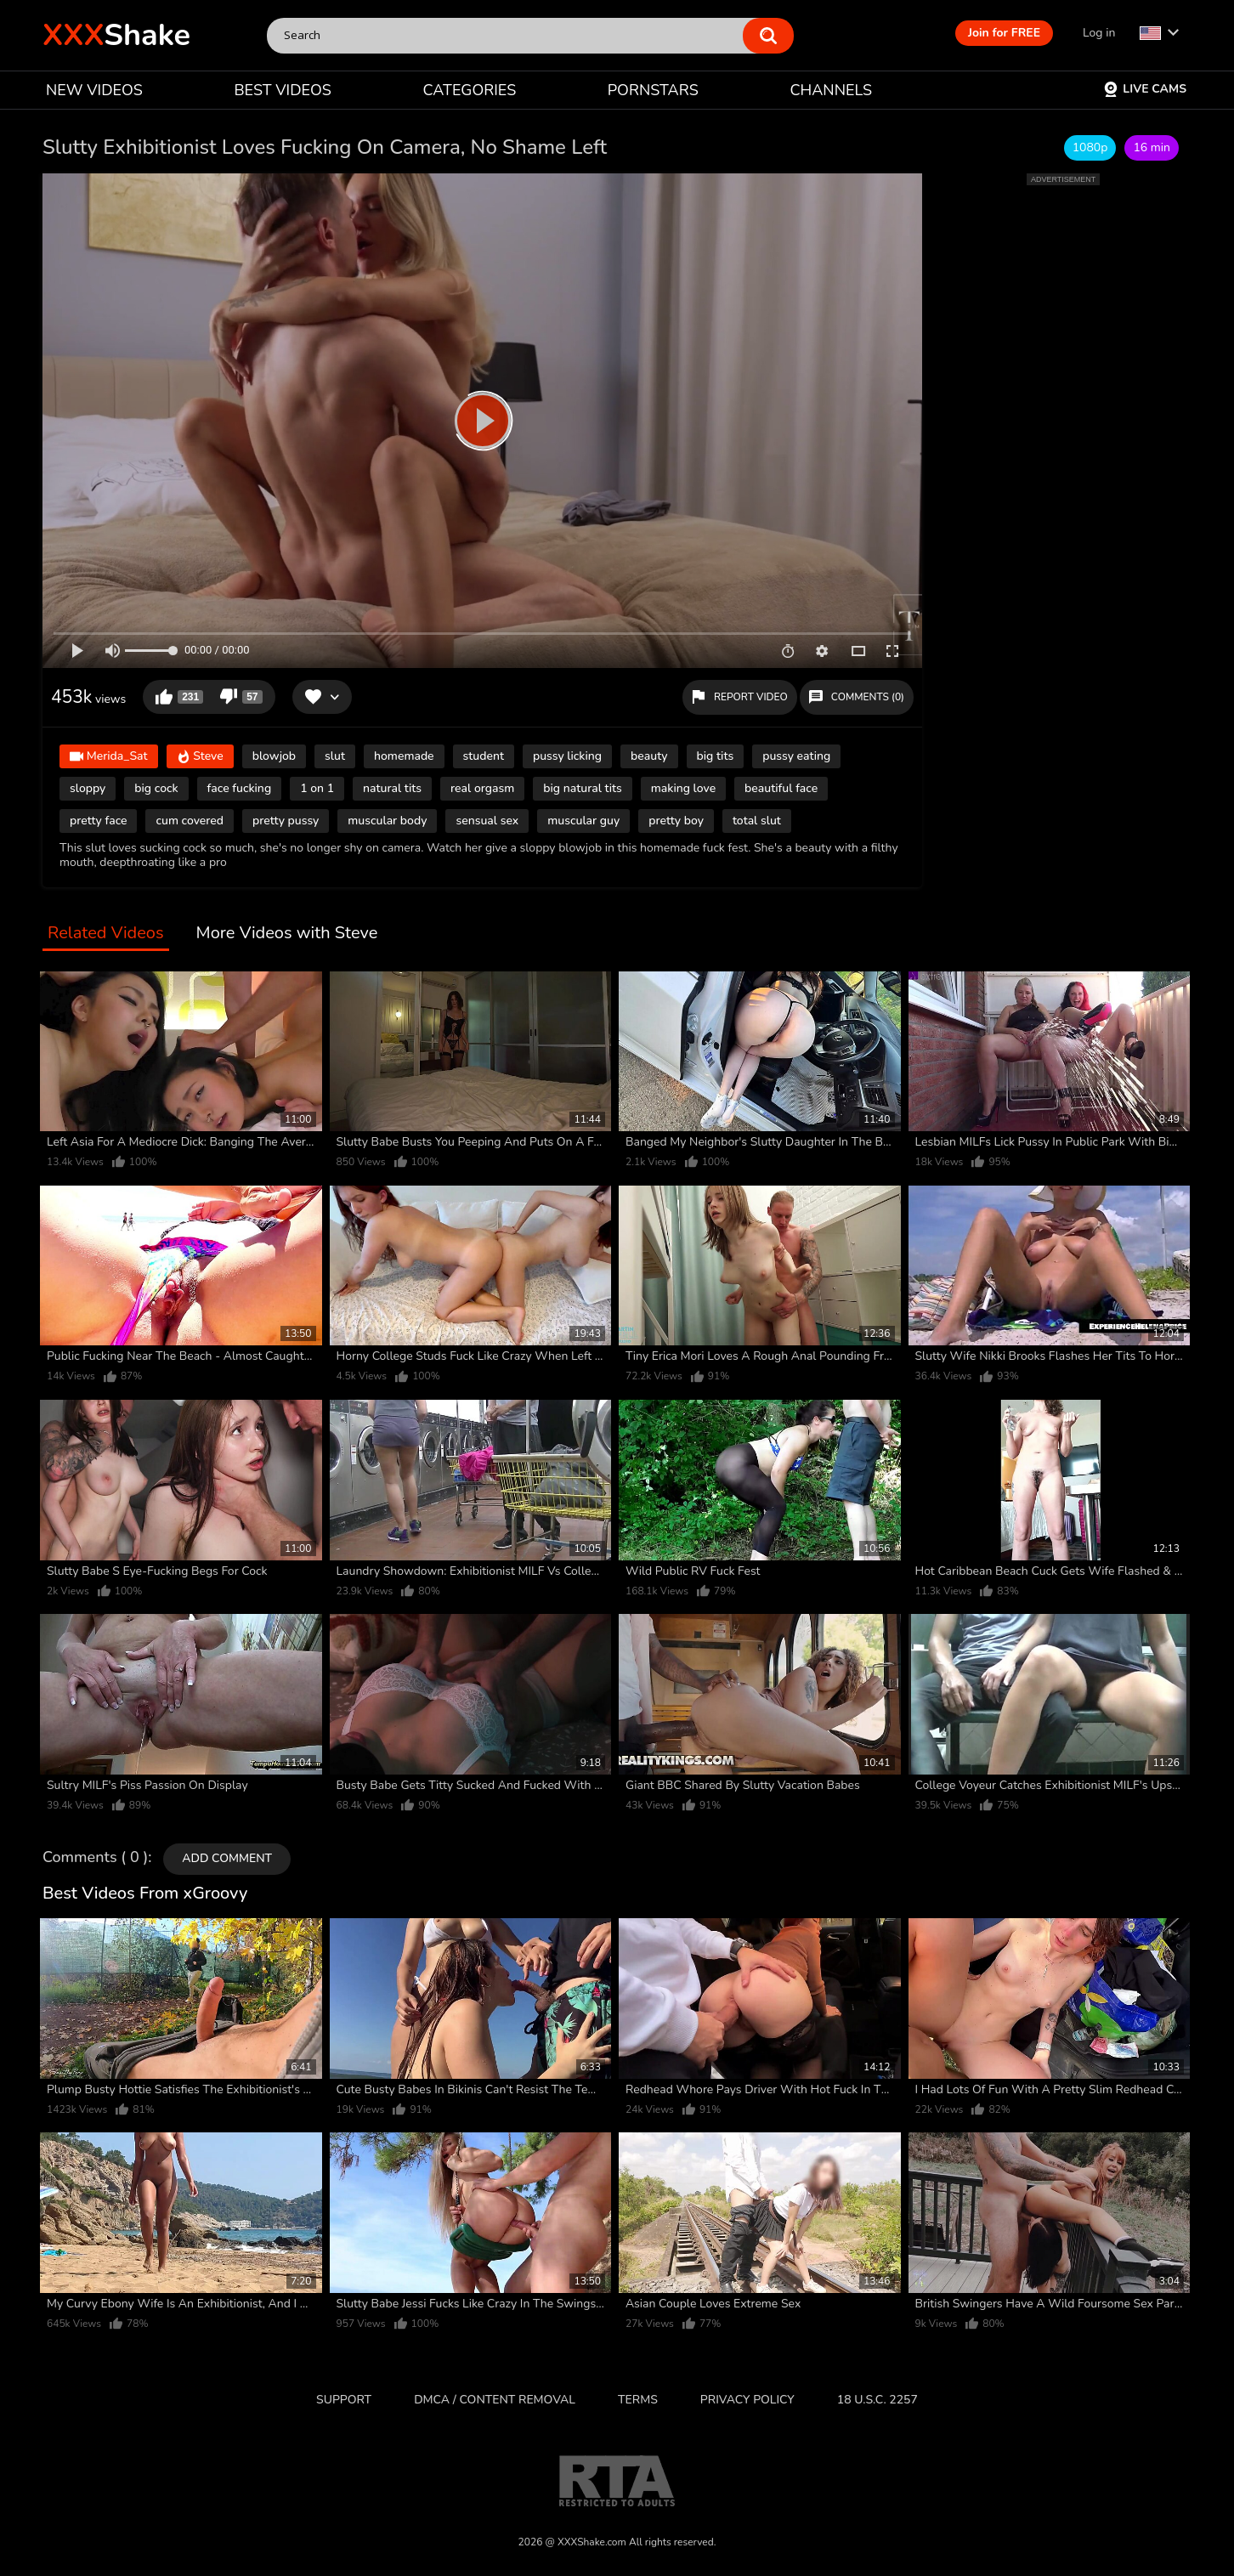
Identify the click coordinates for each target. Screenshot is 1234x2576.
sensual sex (487, 820)
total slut (757, 820)
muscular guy (583, 820)
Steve (200, 757)
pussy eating (796, 756)
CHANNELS (831, 90)
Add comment (227, 1858)
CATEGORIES (470, 90)
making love (683, 788)
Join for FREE (1004, 33)
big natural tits (582, 788)
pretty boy (676, 820)
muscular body (387, 820)
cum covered (190, 820)
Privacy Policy (747, 2400)
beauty (649, 756)
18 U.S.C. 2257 (877, 2400)
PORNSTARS (653, 90)
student (483, 756)
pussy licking (567, 756)
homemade (404, 756)
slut (335, 756)
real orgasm (482, 788)
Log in (1099, 33)
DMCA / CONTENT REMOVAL (494, 2400)
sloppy (87, 788)
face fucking (239, 788)
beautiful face (781, 788)
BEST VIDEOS (282, 90)
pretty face (98, 820)
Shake (116, 35)
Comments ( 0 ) (95, 1857)
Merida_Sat (109, 757)
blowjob (274, 756)
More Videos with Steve (287, 933)
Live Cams (1144, 89)
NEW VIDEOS (94, 90)
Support (343, 2400)
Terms (638, 2400)
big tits (715, 756)
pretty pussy (285, 820)
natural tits (392, 788)
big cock (156, 788)
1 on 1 (317, 788)
